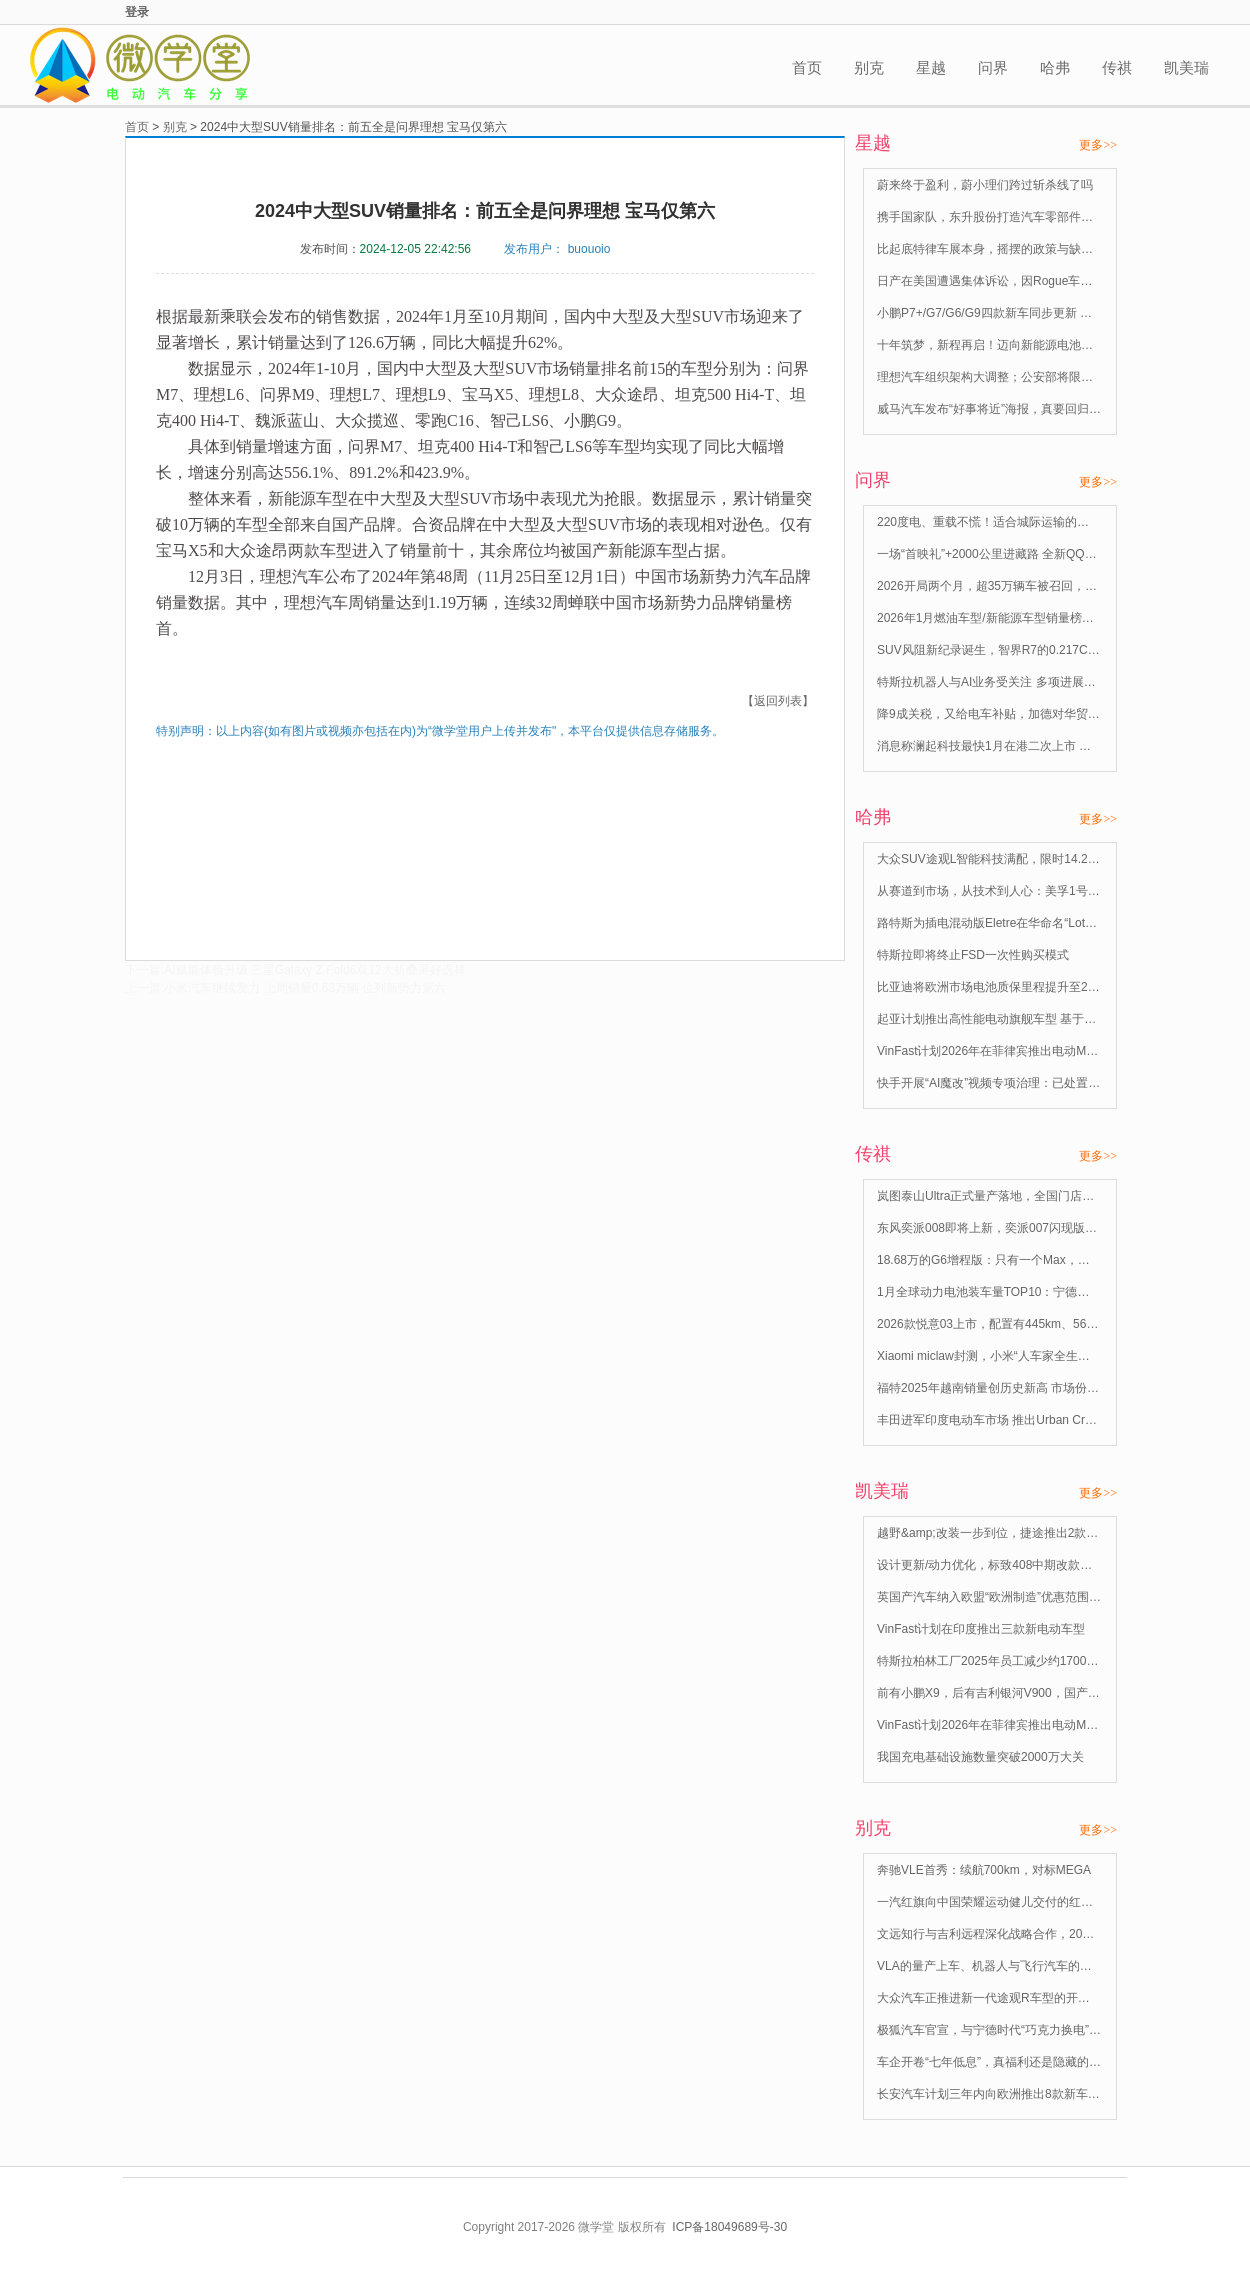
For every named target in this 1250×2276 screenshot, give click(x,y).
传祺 (1117, 67)
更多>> (1098, 145)
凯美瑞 (1186, 67)
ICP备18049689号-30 (729, 2227)
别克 (869, 67)
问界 (993, 67)
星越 (931, 67)
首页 (807, 67)
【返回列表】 (778, 701)
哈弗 (1055, 67)
